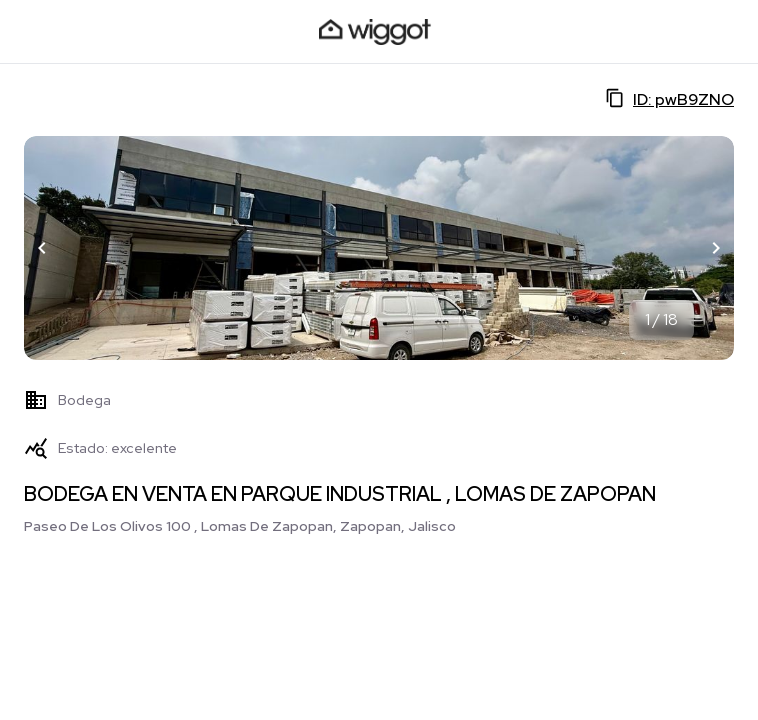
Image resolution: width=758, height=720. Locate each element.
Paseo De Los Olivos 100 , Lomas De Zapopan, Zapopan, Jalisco (240, 526)
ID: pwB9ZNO (669, 99)
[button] (42, 248)
